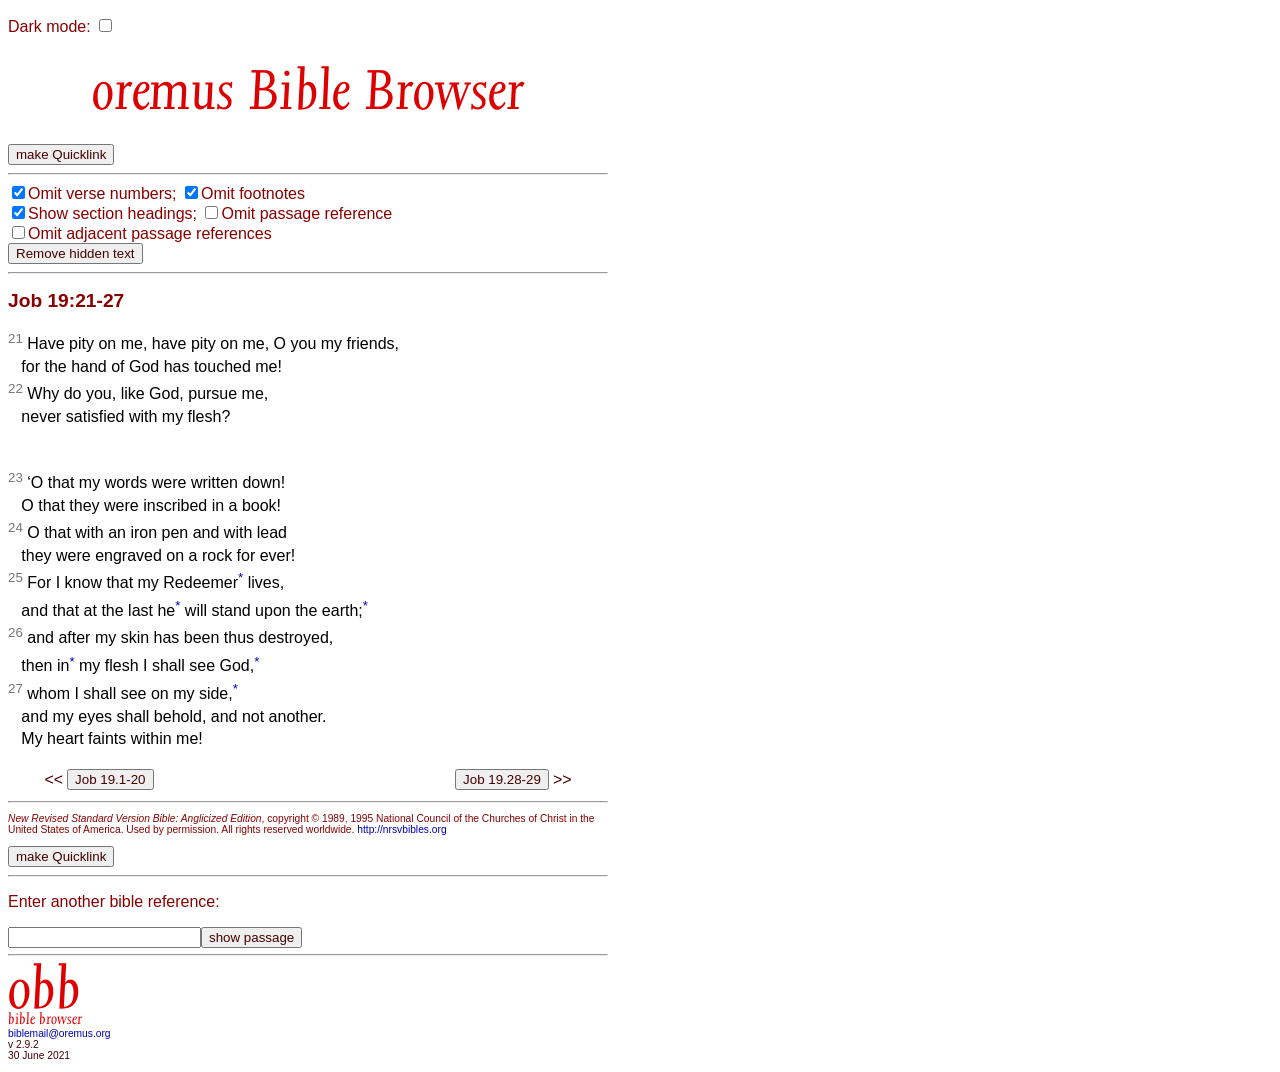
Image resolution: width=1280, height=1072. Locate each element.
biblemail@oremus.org (59, 1033)
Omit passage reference (306, 213)
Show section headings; (112, 213)
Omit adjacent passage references (150, 233)
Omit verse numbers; (102, 193)
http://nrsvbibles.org (401, 829)
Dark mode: (49, 26)
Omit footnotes (253, 193)
